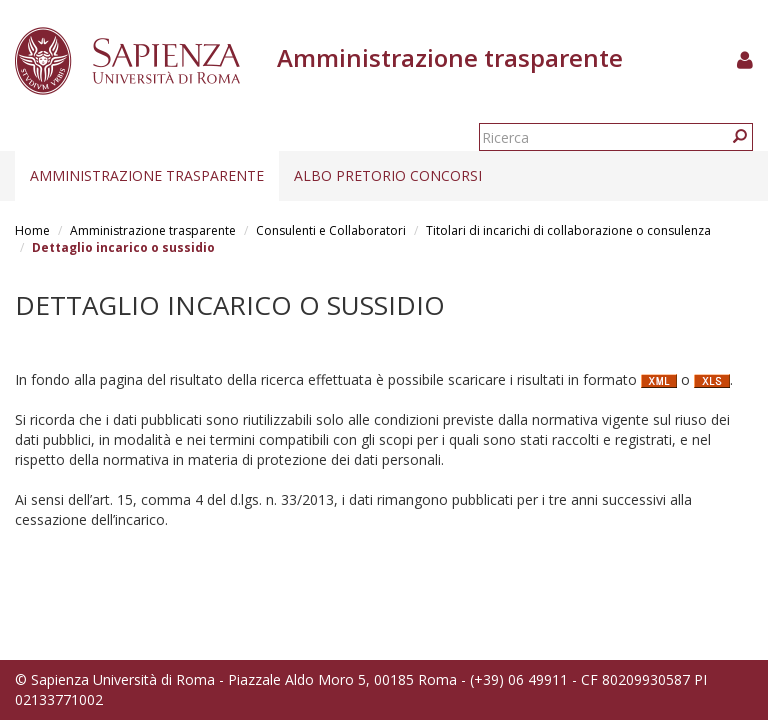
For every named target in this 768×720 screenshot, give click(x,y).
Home (32, 230)
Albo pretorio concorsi (388, 175)
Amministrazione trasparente (147, 175)
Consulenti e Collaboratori (331, 230)
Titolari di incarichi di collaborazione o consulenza (568, 230)
